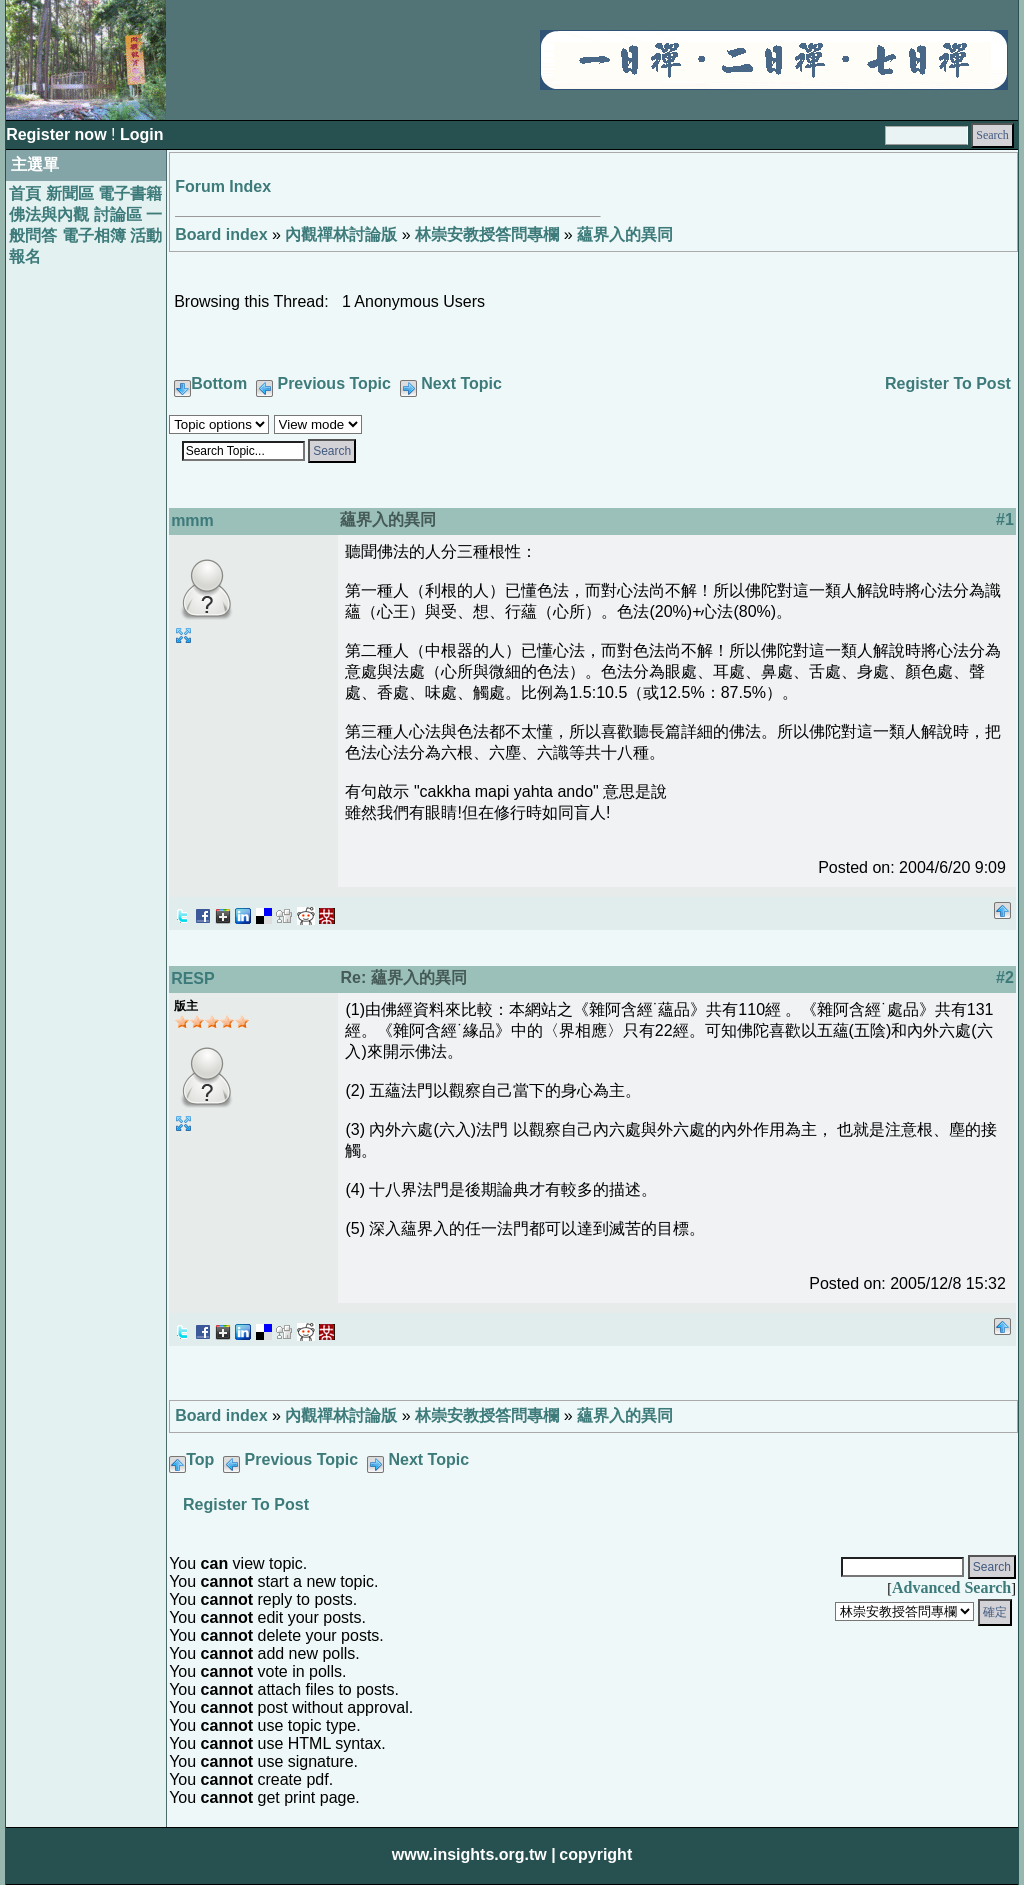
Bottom (219, 383)
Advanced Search (951, 1587)
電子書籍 (130, 193)
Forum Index (223, 186)
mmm (192, 520)
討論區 (118, 214)
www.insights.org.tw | (474, 1854)
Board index (221, 234)
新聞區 (70, 193)
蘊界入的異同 (625, 234)
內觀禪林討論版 (341, 234)
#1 (1005, 519)
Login (142, 134)
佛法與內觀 (49, 214)
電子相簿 (94, 235)
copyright (595, 1854)
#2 (1005, 977)
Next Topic (461, 383)
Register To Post (948, 383)
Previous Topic (334, 383)
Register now (58, 134)
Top (200, 1459)
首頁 (25, 193)
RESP (193, 978)
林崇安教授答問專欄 (487, 234)
